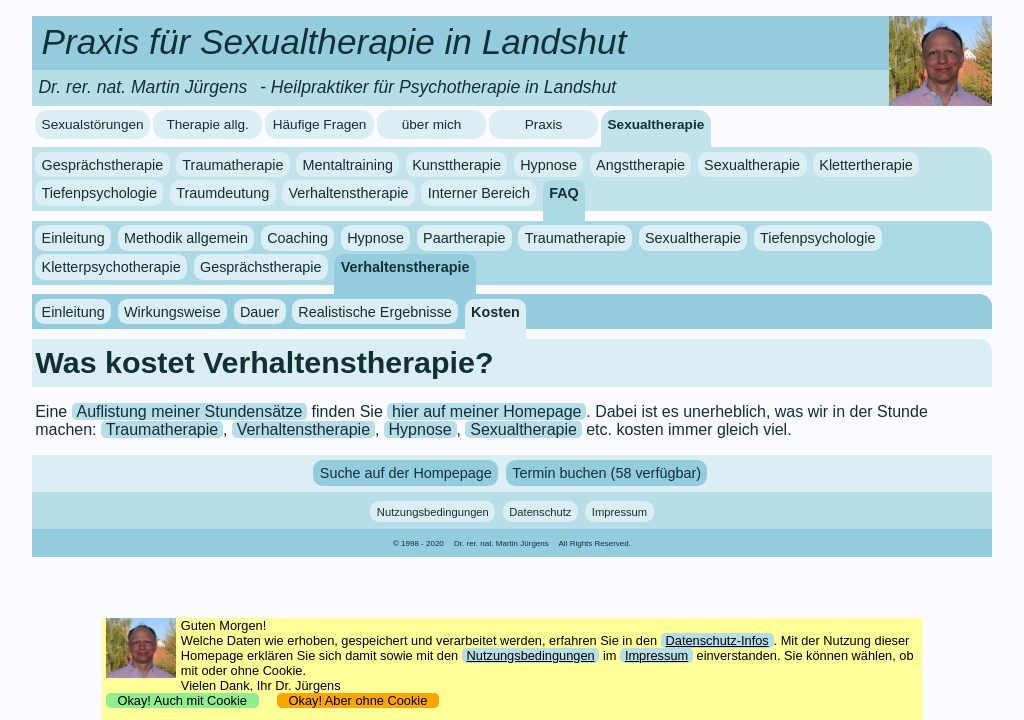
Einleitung (73, 238)
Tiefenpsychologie (99, 193)
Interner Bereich (479, 193)
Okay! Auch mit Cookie (182, 700)
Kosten (495, 312)
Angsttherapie (640, 165)
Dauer (259, 312)
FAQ (564, 193)
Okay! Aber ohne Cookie (357, 700)
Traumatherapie (232, 165)
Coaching (297, 238)
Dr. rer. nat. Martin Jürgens (501, 543)
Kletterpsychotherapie (111, 267)
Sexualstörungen (93, 124)
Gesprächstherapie (103, 165)
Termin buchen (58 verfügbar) (606, 473)
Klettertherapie (866, 165)
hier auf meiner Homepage (486, 411)
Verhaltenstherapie (348, 193)
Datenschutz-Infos (717, 640)
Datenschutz (540, 511)
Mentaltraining (348, 165)
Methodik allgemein (186, 238)
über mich (432, 124)
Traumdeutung (222, 193)
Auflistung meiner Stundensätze (189, 411)
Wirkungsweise (172, 312)
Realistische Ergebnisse (375, 312)
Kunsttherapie (456, 165)
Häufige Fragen (320, 124)
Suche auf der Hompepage (406, 473)
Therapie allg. (207, 124)
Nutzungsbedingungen (433, 511)
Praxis (544, 124)
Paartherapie (464, 238)
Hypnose (548, 165)
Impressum (619, 511)
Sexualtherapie (656, 124)
